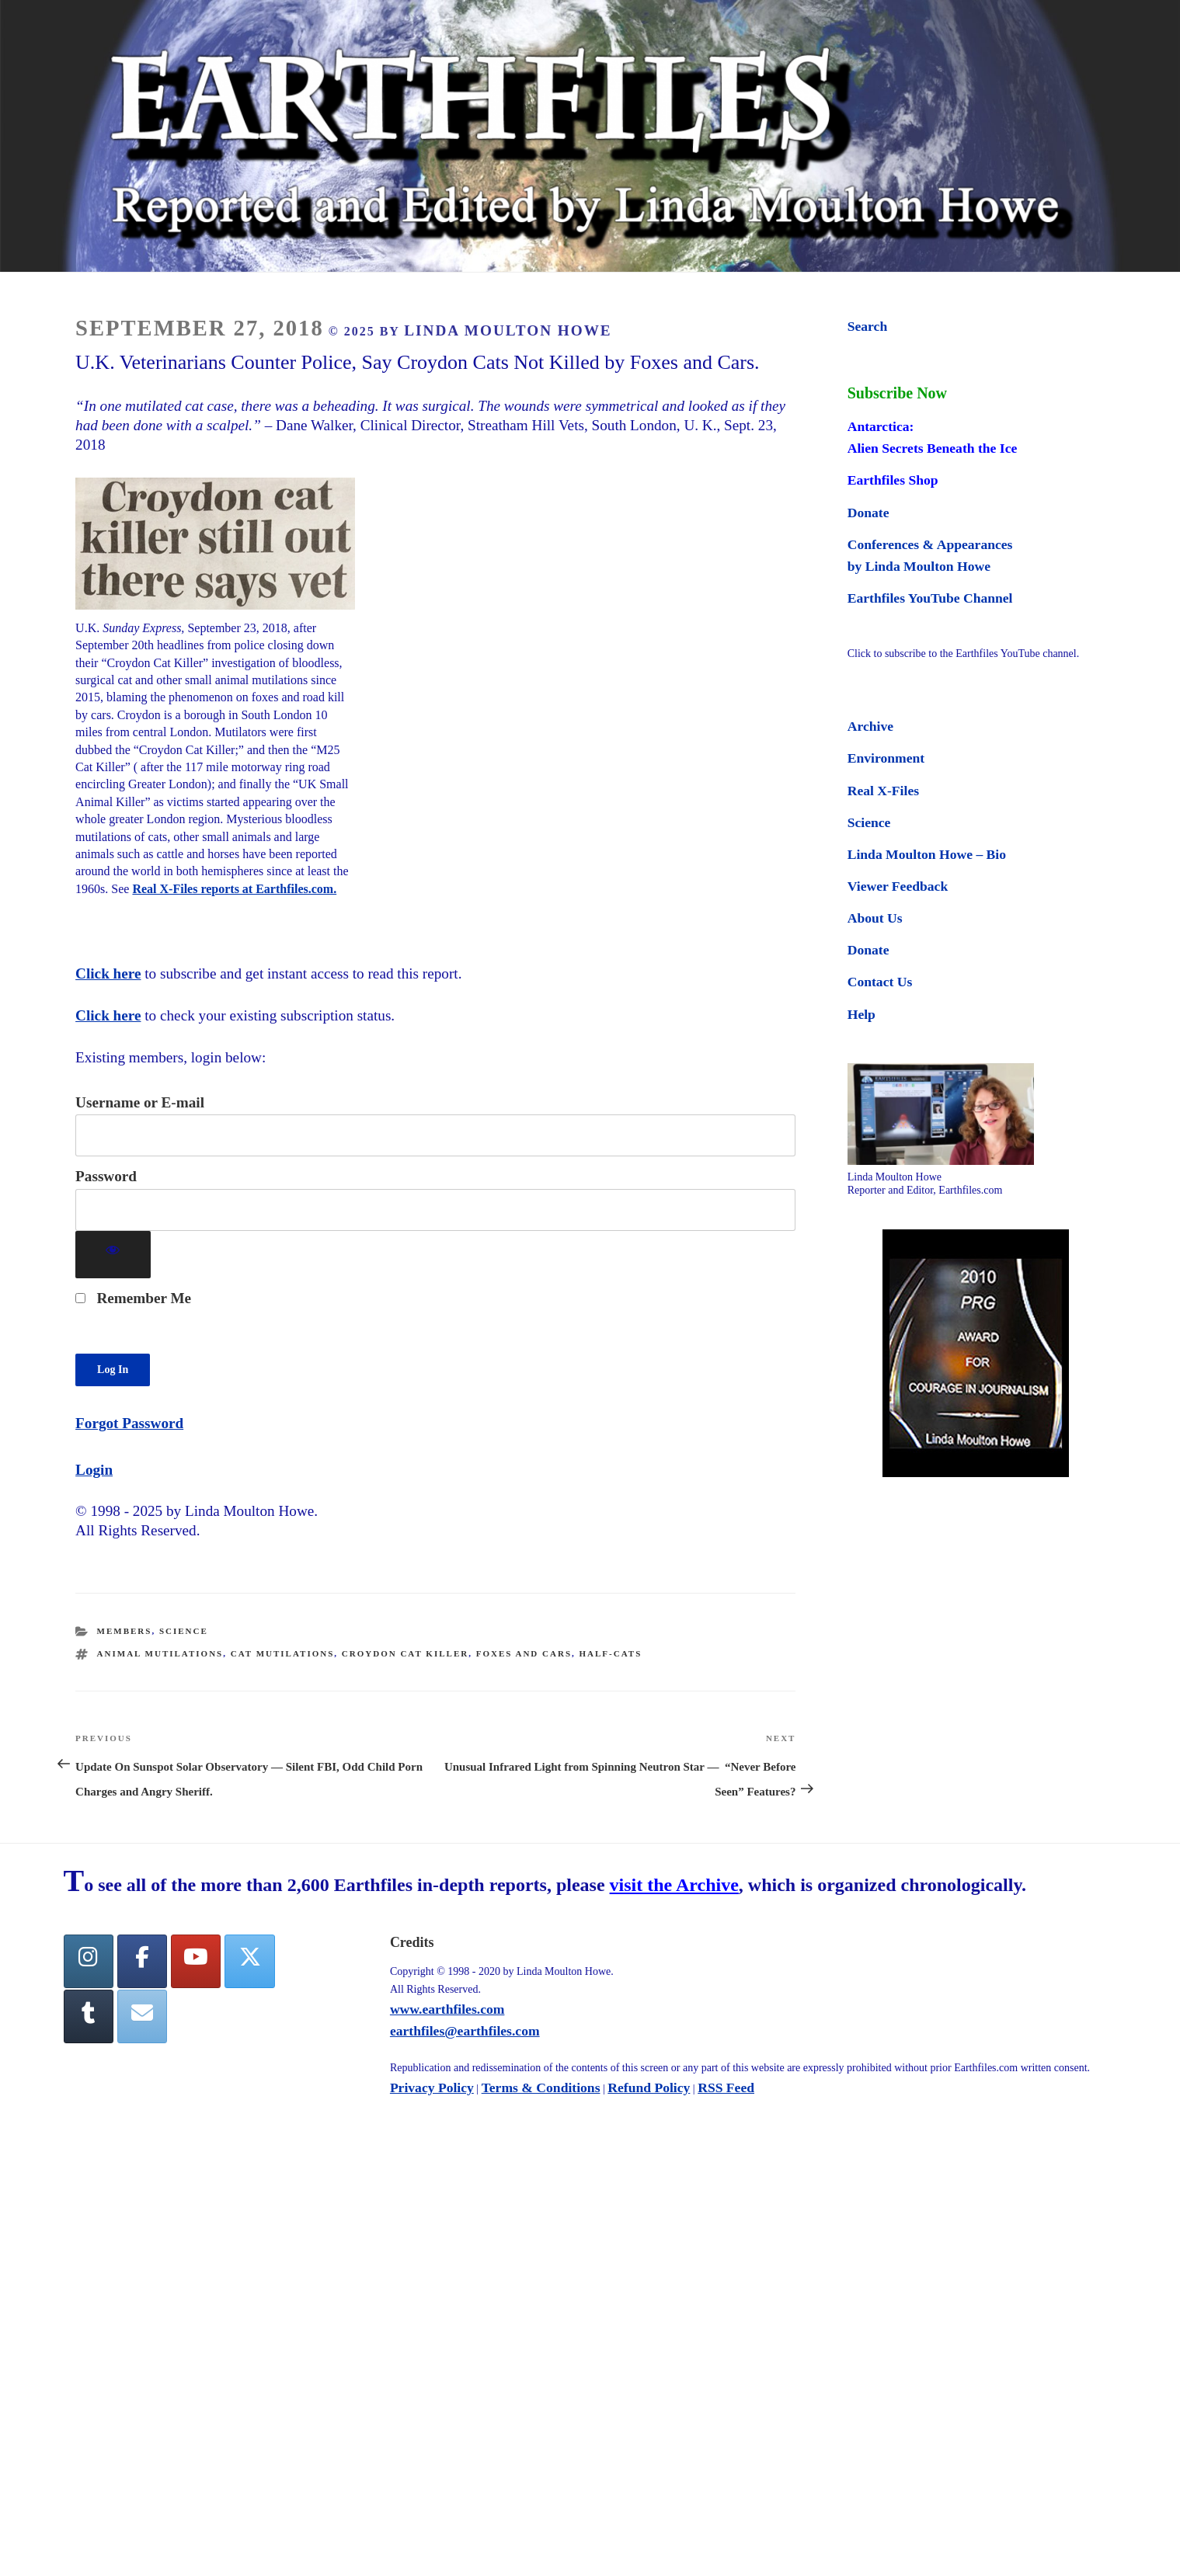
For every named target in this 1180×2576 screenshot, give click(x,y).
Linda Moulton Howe (507, 330)
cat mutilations (283, 1653)
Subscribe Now (897, 393)
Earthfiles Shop (893, 480)
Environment (886, 758)
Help (861, 1014)
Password (106, 1176)
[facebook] (142, 1961)
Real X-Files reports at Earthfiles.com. (234, 888)
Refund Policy (648, 2087)
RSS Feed (726, 2087)
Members (124, 1631)
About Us (875, 918)
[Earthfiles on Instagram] (88, 1961)
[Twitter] (249, 1961)
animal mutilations (160, 1653)
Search (867, 326)
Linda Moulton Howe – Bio (927, 854)
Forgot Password (129, 1423)
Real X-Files (883, 790)
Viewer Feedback (898, 886)
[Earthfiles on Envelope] (142, 2016)
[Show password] (113, 1254)
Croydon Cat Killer (405, 1653)
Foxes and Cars (524, 1653)
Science (183, 1631)
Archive (870, 726)
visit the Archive (674, 1885)
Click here (108, 973)
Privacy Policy (432, 2087)
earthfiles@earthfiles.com (465, 2031)
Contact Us (880, 981)
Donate (868, 512)
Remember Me (133, 1298)
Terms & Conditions (541, 2087)
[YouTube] (196, 1961)
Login (94, 1470)
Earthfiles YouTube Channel (930, 598)
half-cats (611, 1653)
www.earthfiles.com (447, 2009)
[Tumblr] (88, 2016)
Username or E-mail (139, 1102)
